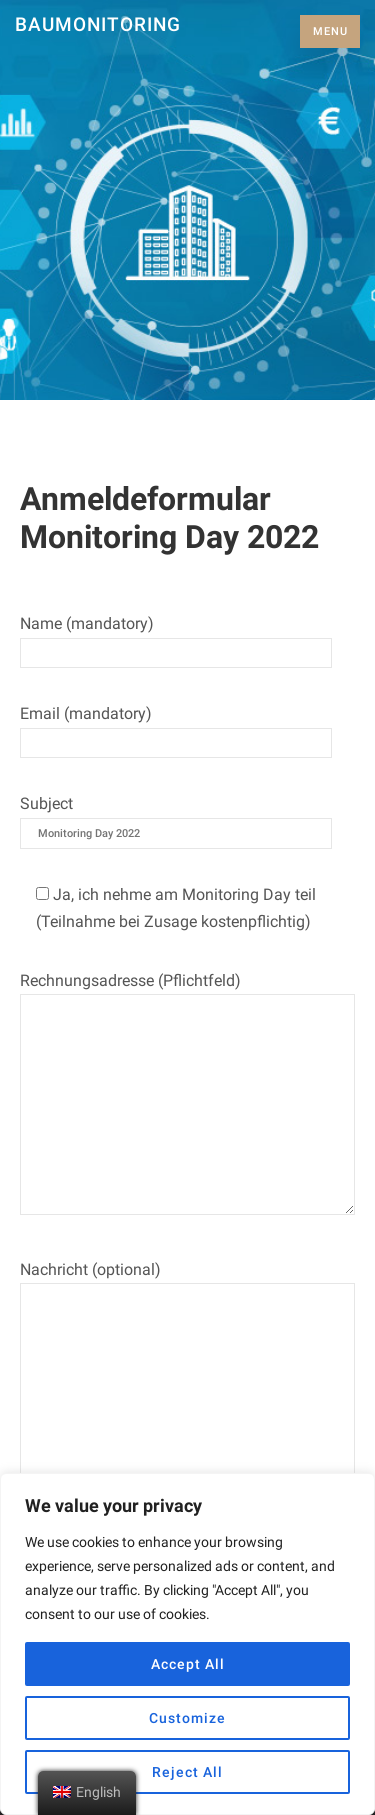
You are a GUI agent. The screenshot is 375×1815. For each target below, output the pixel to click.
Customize (187, 1718)
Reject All (187, 1772)
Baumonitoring (98, 24)
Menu (330, 31)
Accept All (188, 1664)
